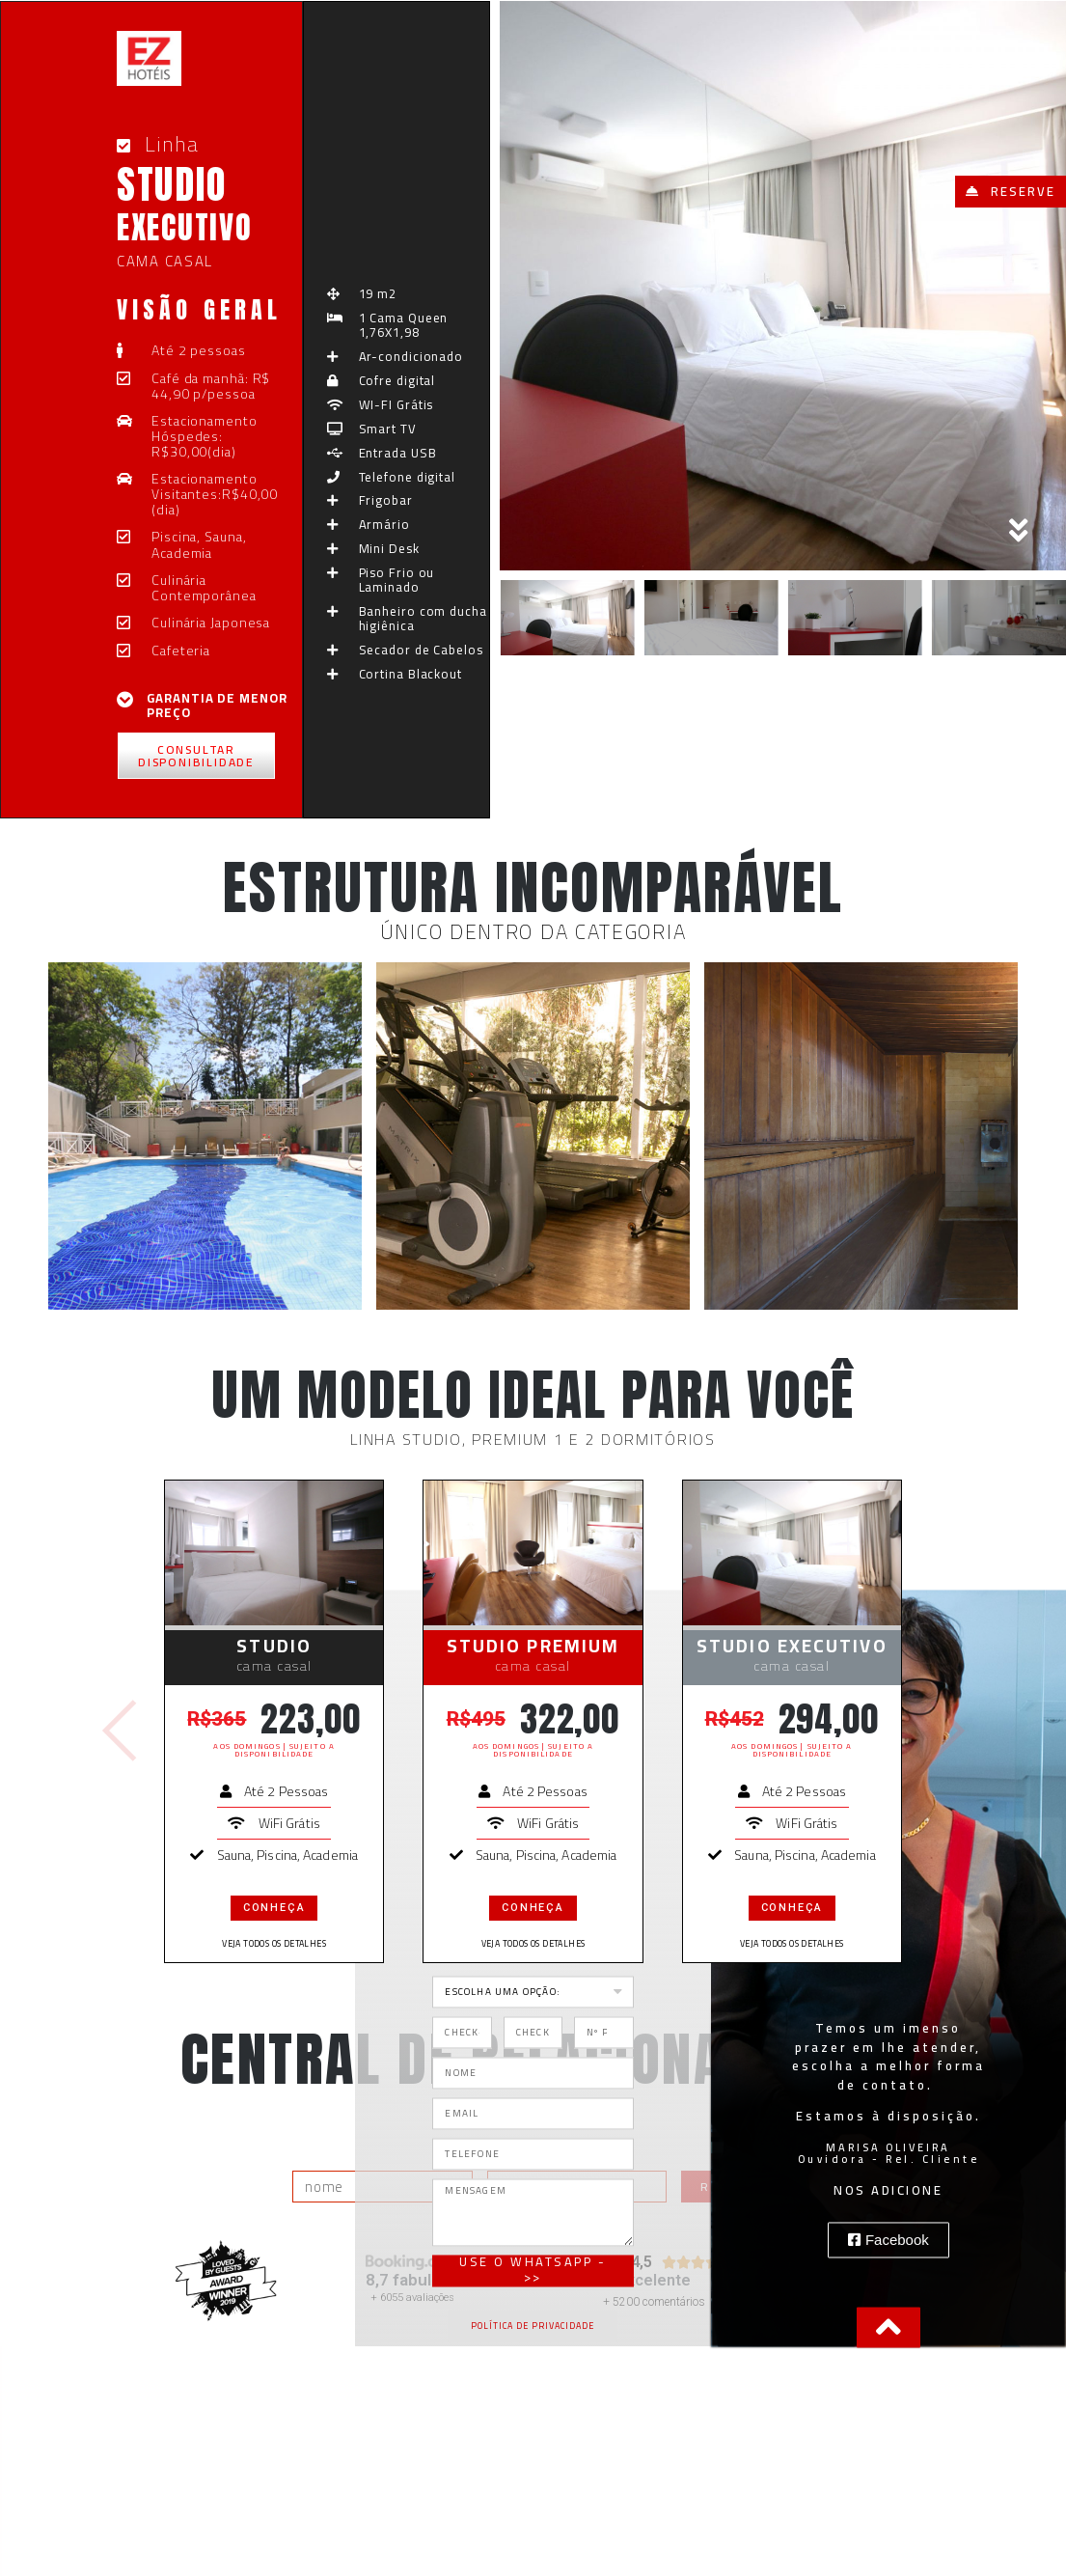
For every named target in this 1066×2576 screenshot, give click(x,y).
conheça (274, 1907)
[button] (1010, 192)
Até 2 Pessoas (286, 1791)
